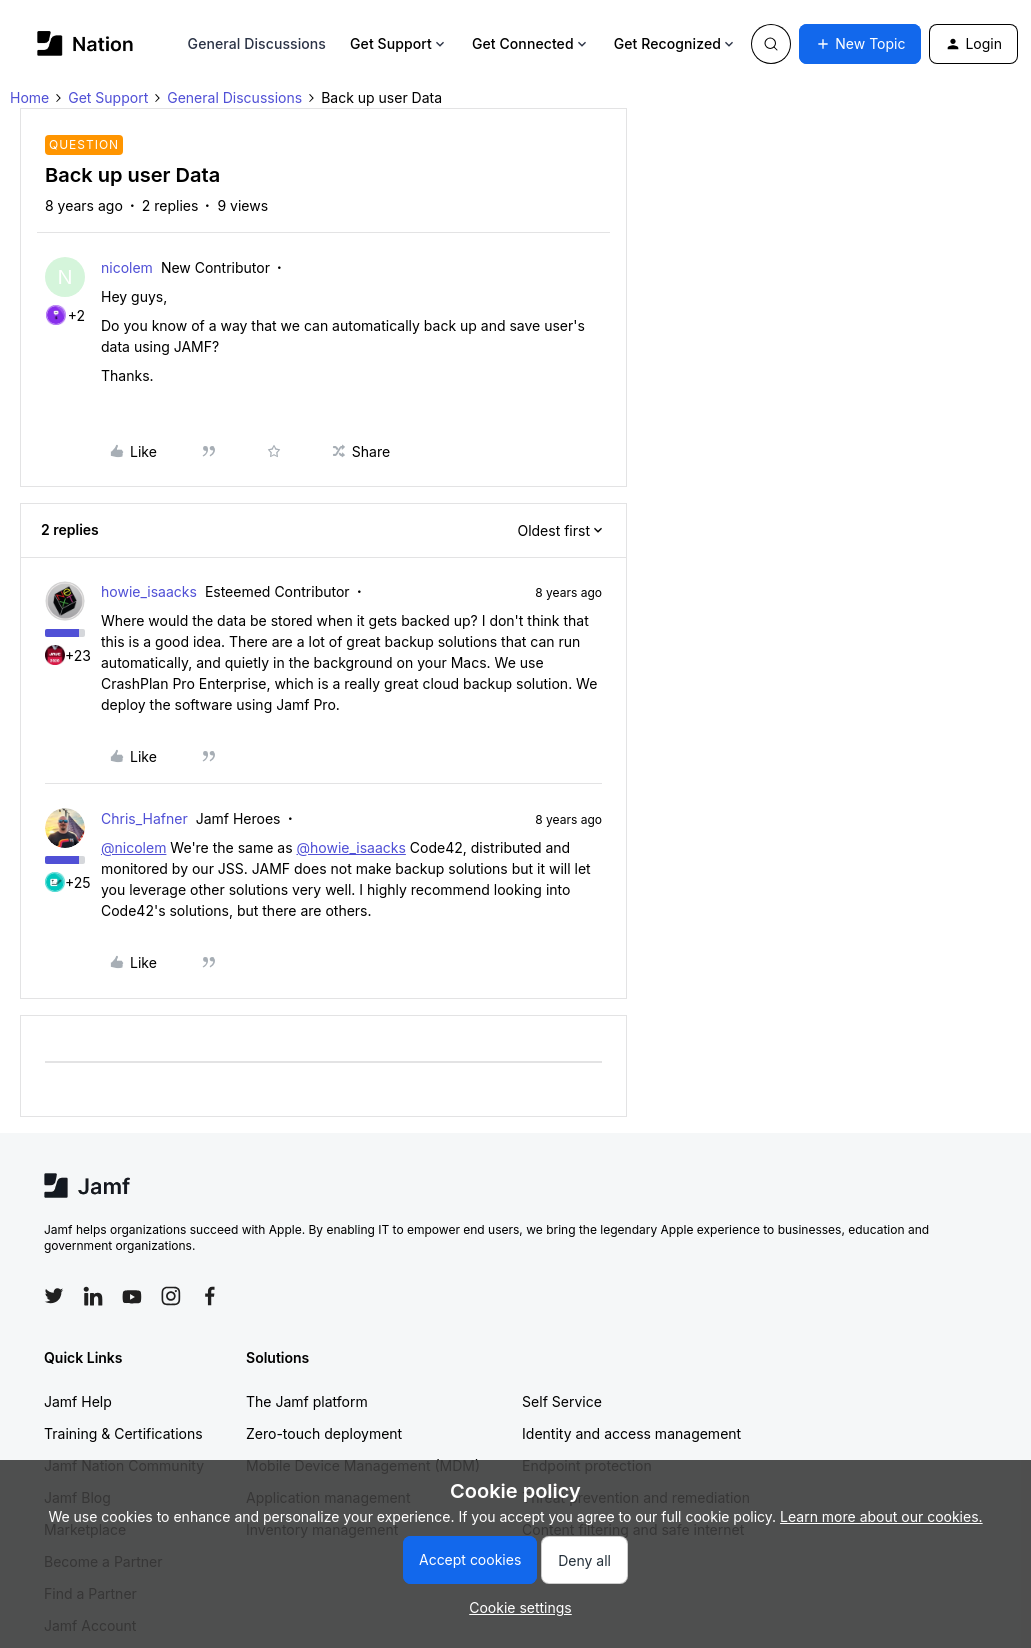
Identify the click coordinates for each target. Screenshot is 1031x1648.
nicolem (127, 267)
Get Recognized (675, 43)
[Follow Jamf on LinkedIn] (93, 1296)
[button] (860, 44)
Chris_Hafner (144, 818)
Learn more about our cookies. (881, 1516)
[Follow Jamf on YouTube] (132, 1296)
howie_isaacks (149, 591)
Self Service (562, 1401)
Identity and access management (631, 1433)
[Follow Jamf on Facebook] (210, 1296)
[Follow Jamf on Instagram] (171, 1296)
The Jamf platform (307, 1401)
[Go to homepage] (85, 43)
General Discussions (257, 43)
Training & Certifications (123, 1433)
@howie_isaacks (350, 847)
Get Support (399, 43)
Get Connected (531, 43)
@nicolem (133, 847)
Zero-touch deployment (324, 1433)
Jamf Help (78, 1401)
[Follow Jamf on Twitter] (54, 1296)
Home (29, 97)
